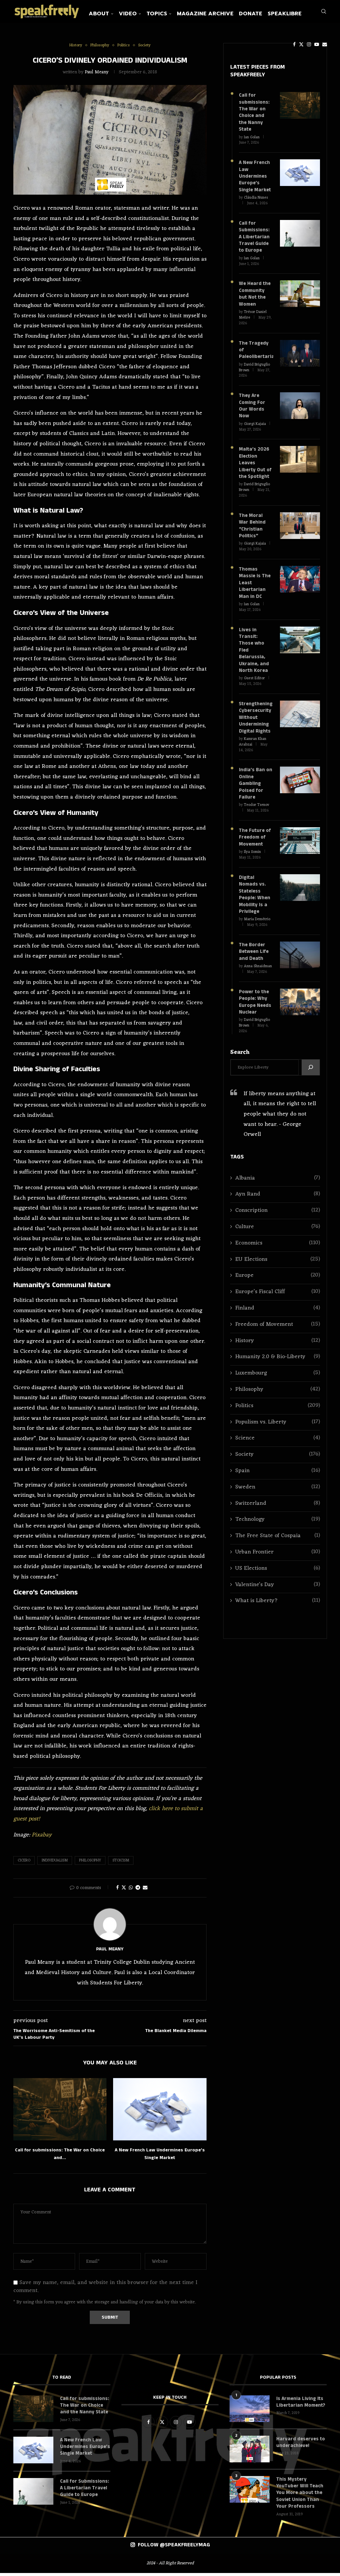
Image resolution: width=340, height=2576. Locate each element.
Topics (172, 14)
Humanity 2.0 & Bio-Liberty (277, 1321)
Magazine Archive (220, 14)
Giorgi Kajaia (255, 407)
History (277, 1305)
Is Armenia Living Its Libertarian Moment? (299, 2405)
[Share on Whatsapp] (131, 1892)
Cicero (24, 1864)
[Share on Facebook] (117, 1892)
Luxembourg (277, 1338)
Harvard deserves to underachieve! (299, 2446)
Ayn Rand (277, 1159)
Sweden (277, 1452)
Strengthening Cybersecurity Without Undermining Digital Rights (255, 688)
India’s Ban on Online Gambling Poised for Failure (255, 753)
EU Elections (277, 1224)
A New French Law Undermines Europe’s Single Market (254, 171)
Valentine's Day (277, 1549)
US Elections (277, 1533)
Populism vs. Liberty (277, 1386)
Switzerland (277, 1468)
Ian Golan (252, 133)
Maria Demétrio (257, 886)
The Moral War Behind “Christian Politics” (255, 508)
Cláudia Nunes (256, 192)
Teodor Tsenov (256, 774)
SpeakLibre (300, 14)
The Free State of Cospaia (277, 1500)
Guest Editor (254, 650)
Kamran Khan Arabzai (252, 712)
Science (277, 1403)
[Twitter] (286, 44)
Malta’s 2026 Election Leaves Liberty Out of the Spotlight (255, 446)
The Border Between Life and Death (253, 917)
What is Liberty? (277, 1565)
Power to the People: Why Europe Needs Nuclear (255, 967)
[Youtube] (301, 44)
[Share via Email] (145, 1892)
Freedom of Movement (277, 1289)
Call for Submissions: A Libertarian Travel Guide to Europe (254, 231)
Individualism (55, 1864)
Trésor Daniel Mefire (253, 307)
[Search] (323, 44)
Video (143, 14)
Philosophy (90, 1864)
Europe (277, 1240)
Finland (277, 1273)
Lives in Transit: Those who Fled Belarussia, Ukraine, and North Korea (255, 626)
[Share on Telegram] (137, 1892)
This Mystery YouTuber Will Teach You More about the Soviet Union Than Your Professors (298, 2496)
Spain (277, 1435)
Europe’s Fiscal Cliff (277, 1257)
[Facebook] (279, 44)
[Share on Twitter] (123, 1892)
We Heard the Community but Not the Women (254, 287)
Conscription (277, 1175)
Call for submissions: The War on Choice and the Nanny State (255, 112)
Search (240, 1017)
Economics (277, 1208)
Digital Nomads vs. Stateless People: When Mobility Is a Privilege (254, 861)
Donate (266, 14)
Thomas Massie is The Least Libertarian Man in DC (254, 563)
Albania (277, 1143)
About (114, 14)
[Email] (309, 44)
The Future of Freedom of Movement (254, 806)
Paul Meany (96, 76)
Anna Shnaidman (258, 932)
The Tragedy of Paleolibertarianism (256, 338)
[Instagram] (294, 44)
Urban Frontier (277, 1517)
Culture (277, 1192)
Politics (277, 1370)
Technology (277, 1484)
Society (277, 1419)
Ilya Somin (252, 820)
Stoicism (120, 1864)
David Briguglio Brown (254, 352)
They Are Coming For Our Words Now (252, 390)
